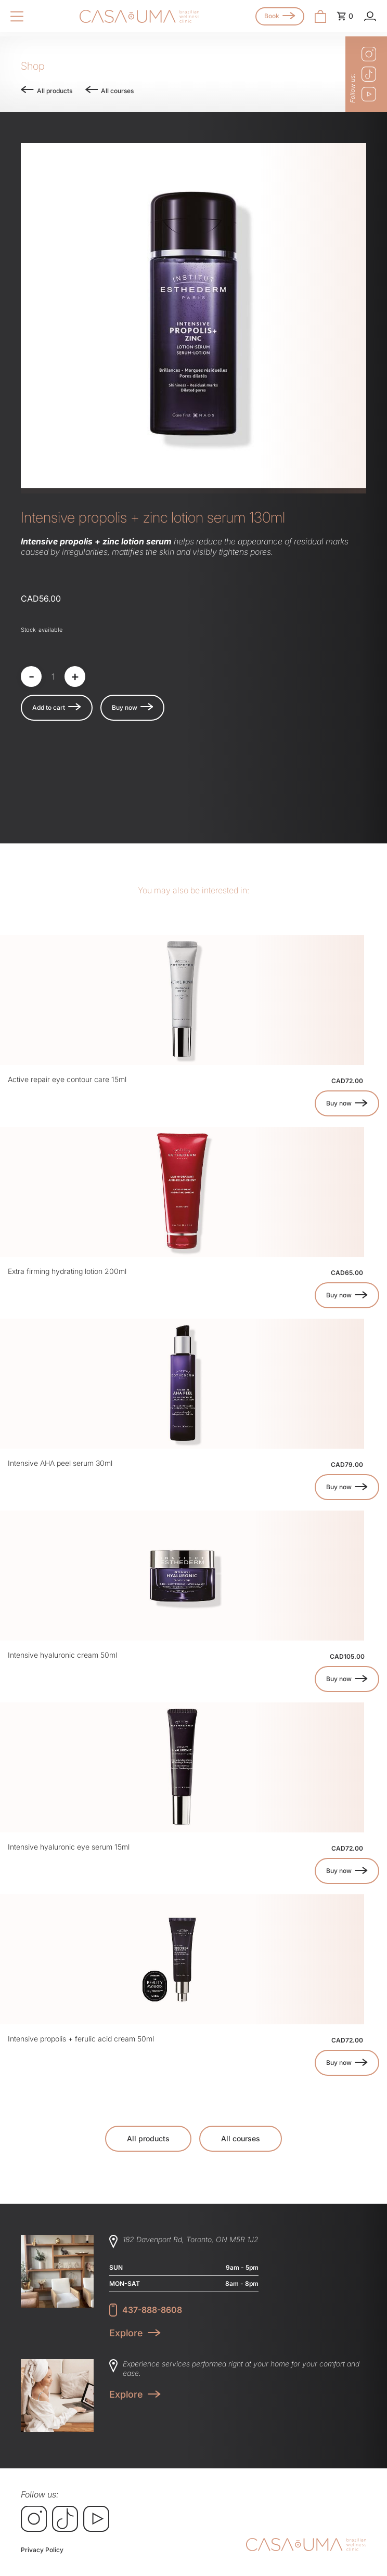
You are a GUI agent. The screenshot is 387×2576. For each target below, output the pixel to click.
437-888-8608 (152, 2310)
